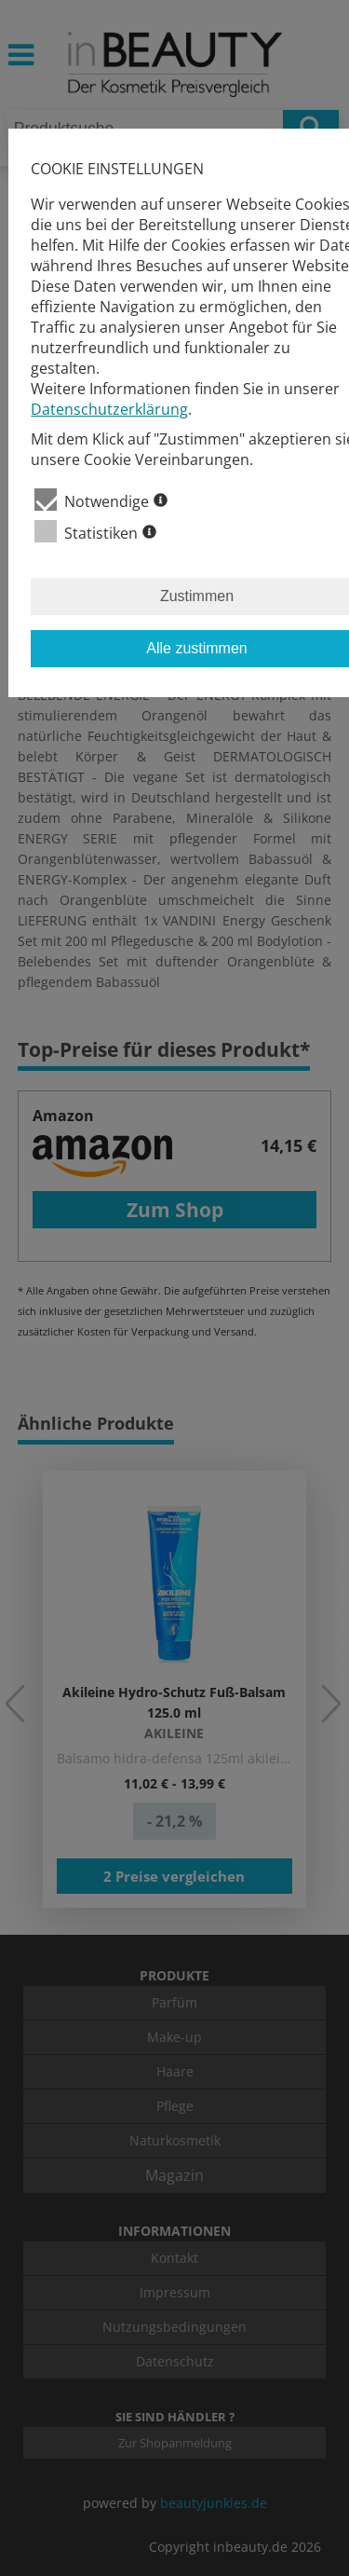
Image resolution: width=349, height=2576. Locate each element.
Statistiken (95, 531)
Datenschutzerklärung (109, 409)
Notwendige (101, 500)
